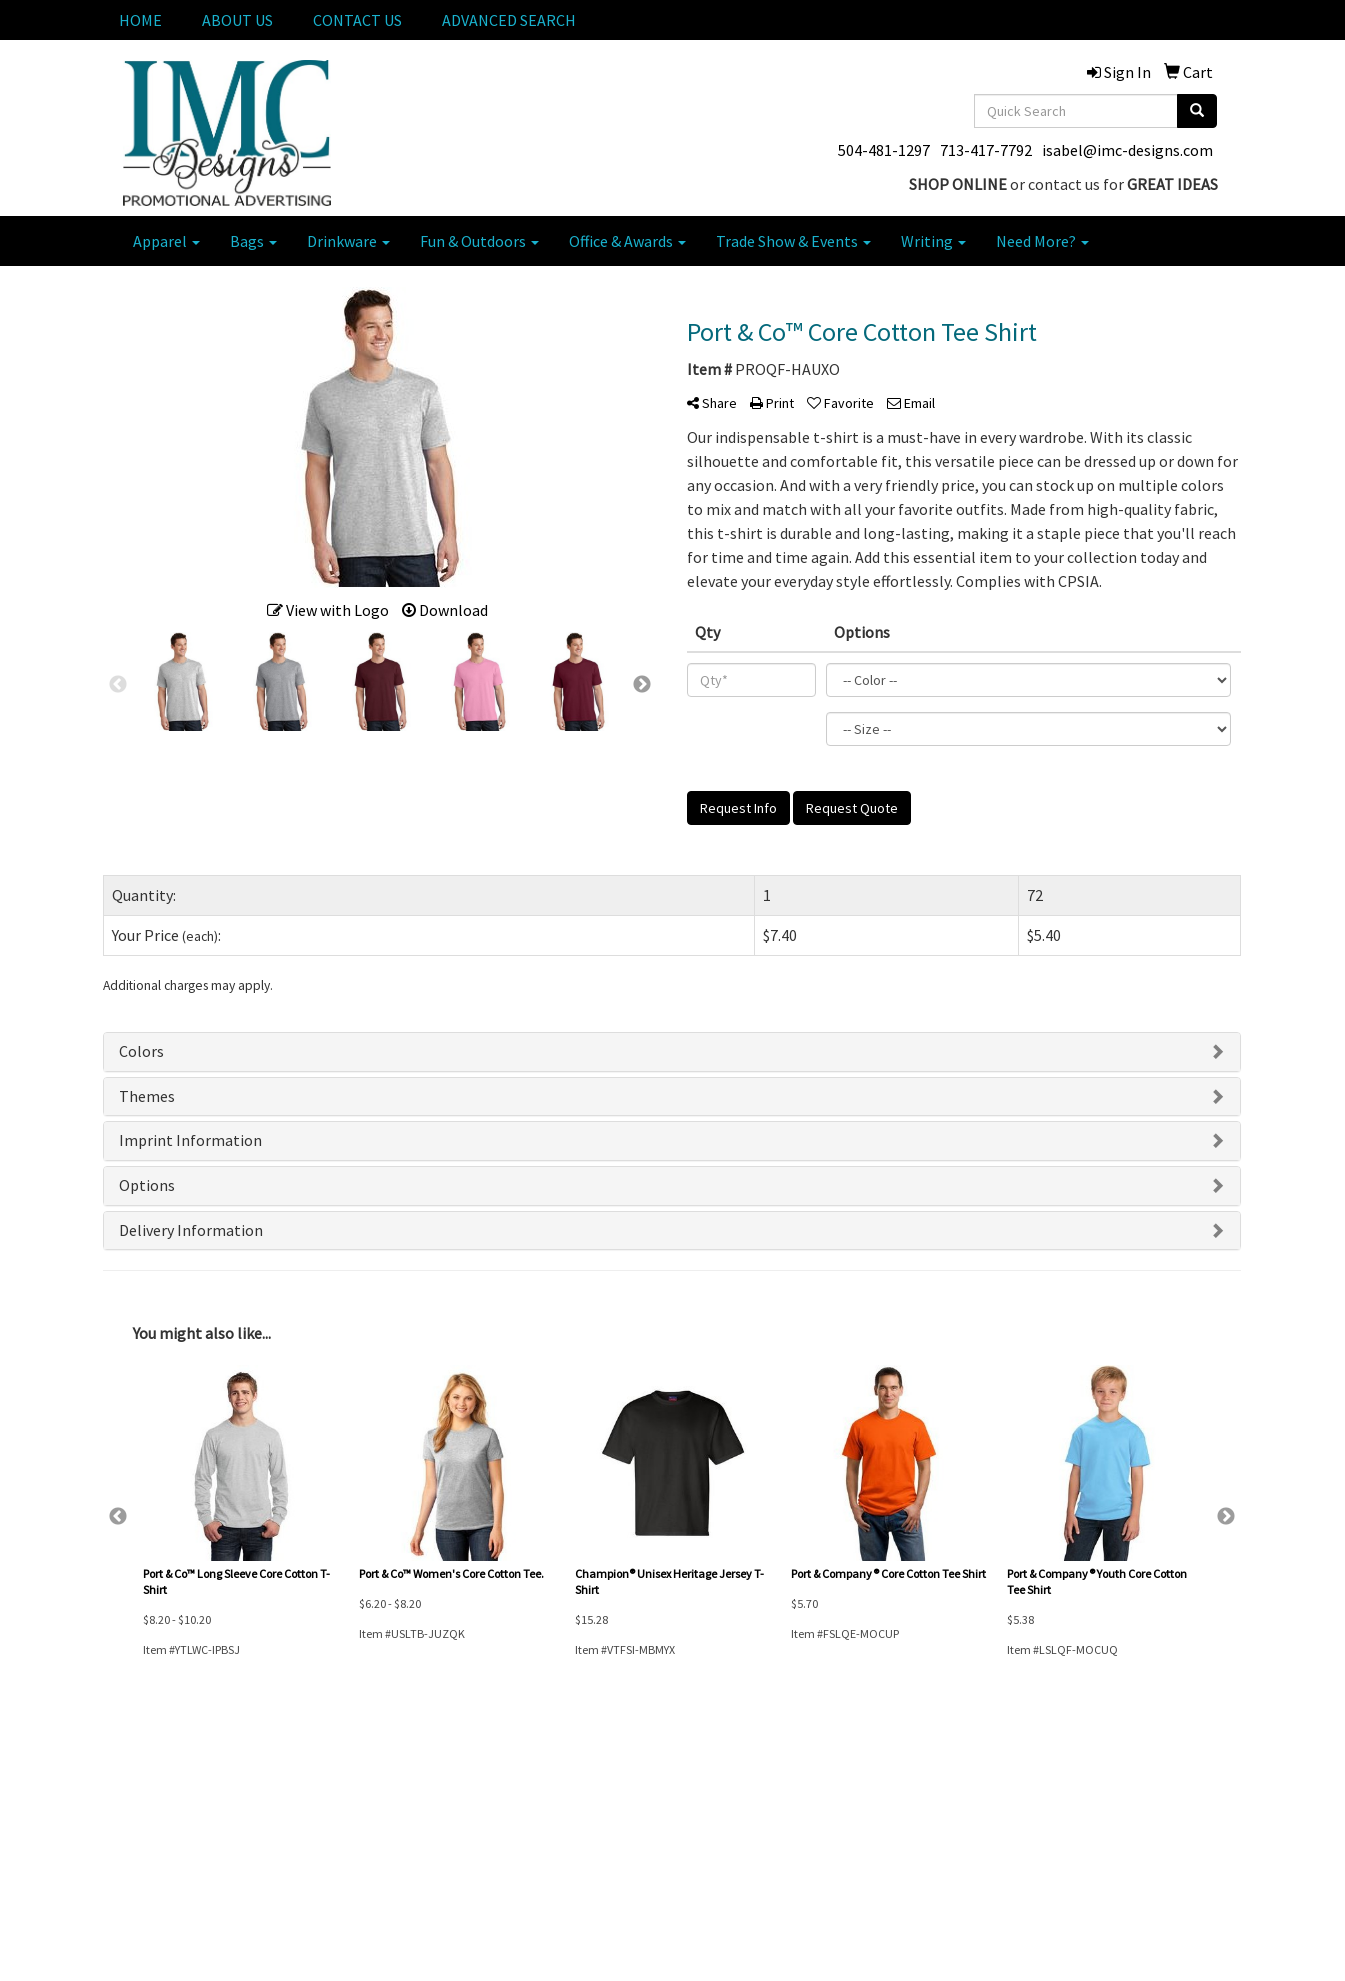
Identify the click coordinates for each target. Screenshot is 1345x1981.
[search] (1197, 111)
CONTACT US (357, 20)
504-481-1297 (884, 150)
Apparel (166, 241)
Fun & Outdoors (479, 241)
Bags (253, 241)
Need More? (1042, 241)
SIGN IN (317, 1864)
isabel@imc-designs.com (1127, 150)
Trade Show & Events (793, 241)
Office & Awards (627, 241)
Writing (933, 241)
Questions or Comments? (190, 1929)
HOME (140, 20)
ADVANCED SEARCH (509, 20)
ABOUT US (237, 20)
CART (313, 1836)
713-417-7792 (986, 150)
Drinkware (348, 241)
